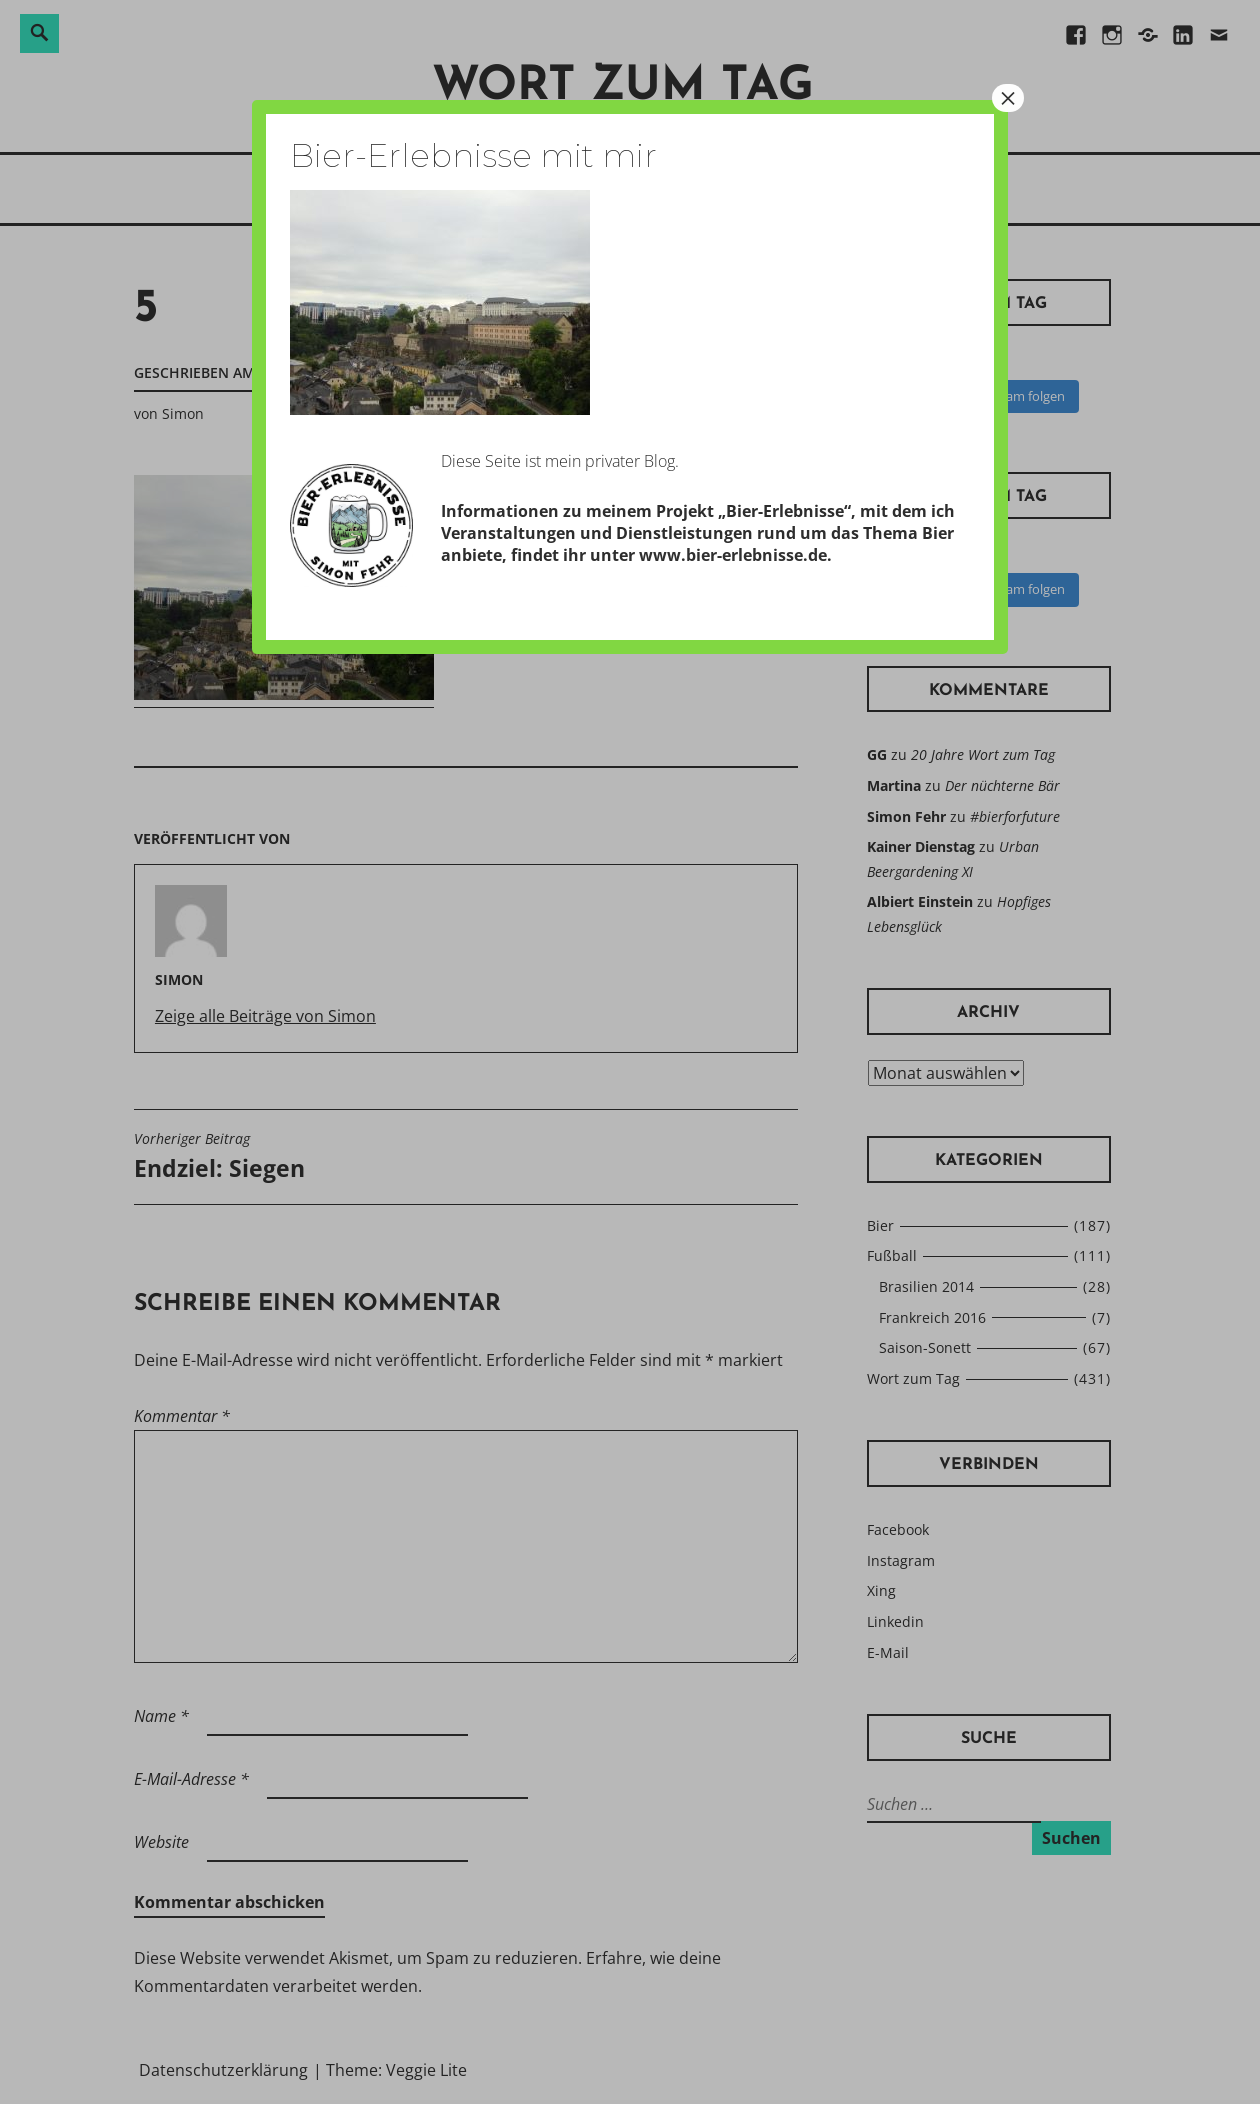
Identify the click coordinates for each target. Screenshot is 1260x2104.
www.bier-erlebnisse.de (733, 555)
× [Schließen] (1008, 98)
